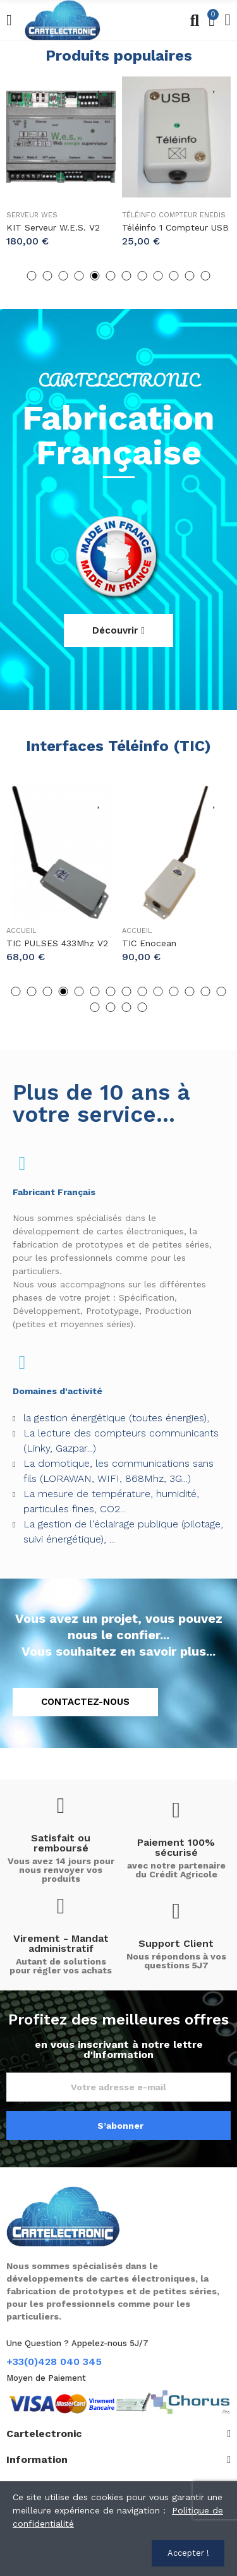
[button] (32, 275)
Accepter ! (188, 2553)
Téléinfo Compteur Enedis (174, 215)
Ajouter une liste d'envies (99, 85)
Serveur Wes (32, 215)
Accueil (21, 931)
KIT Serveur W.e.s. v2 (53, 227)
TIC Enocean (149, 943)
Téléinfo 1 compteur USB (175, 227)
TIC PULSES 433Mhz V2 (57, 943)
